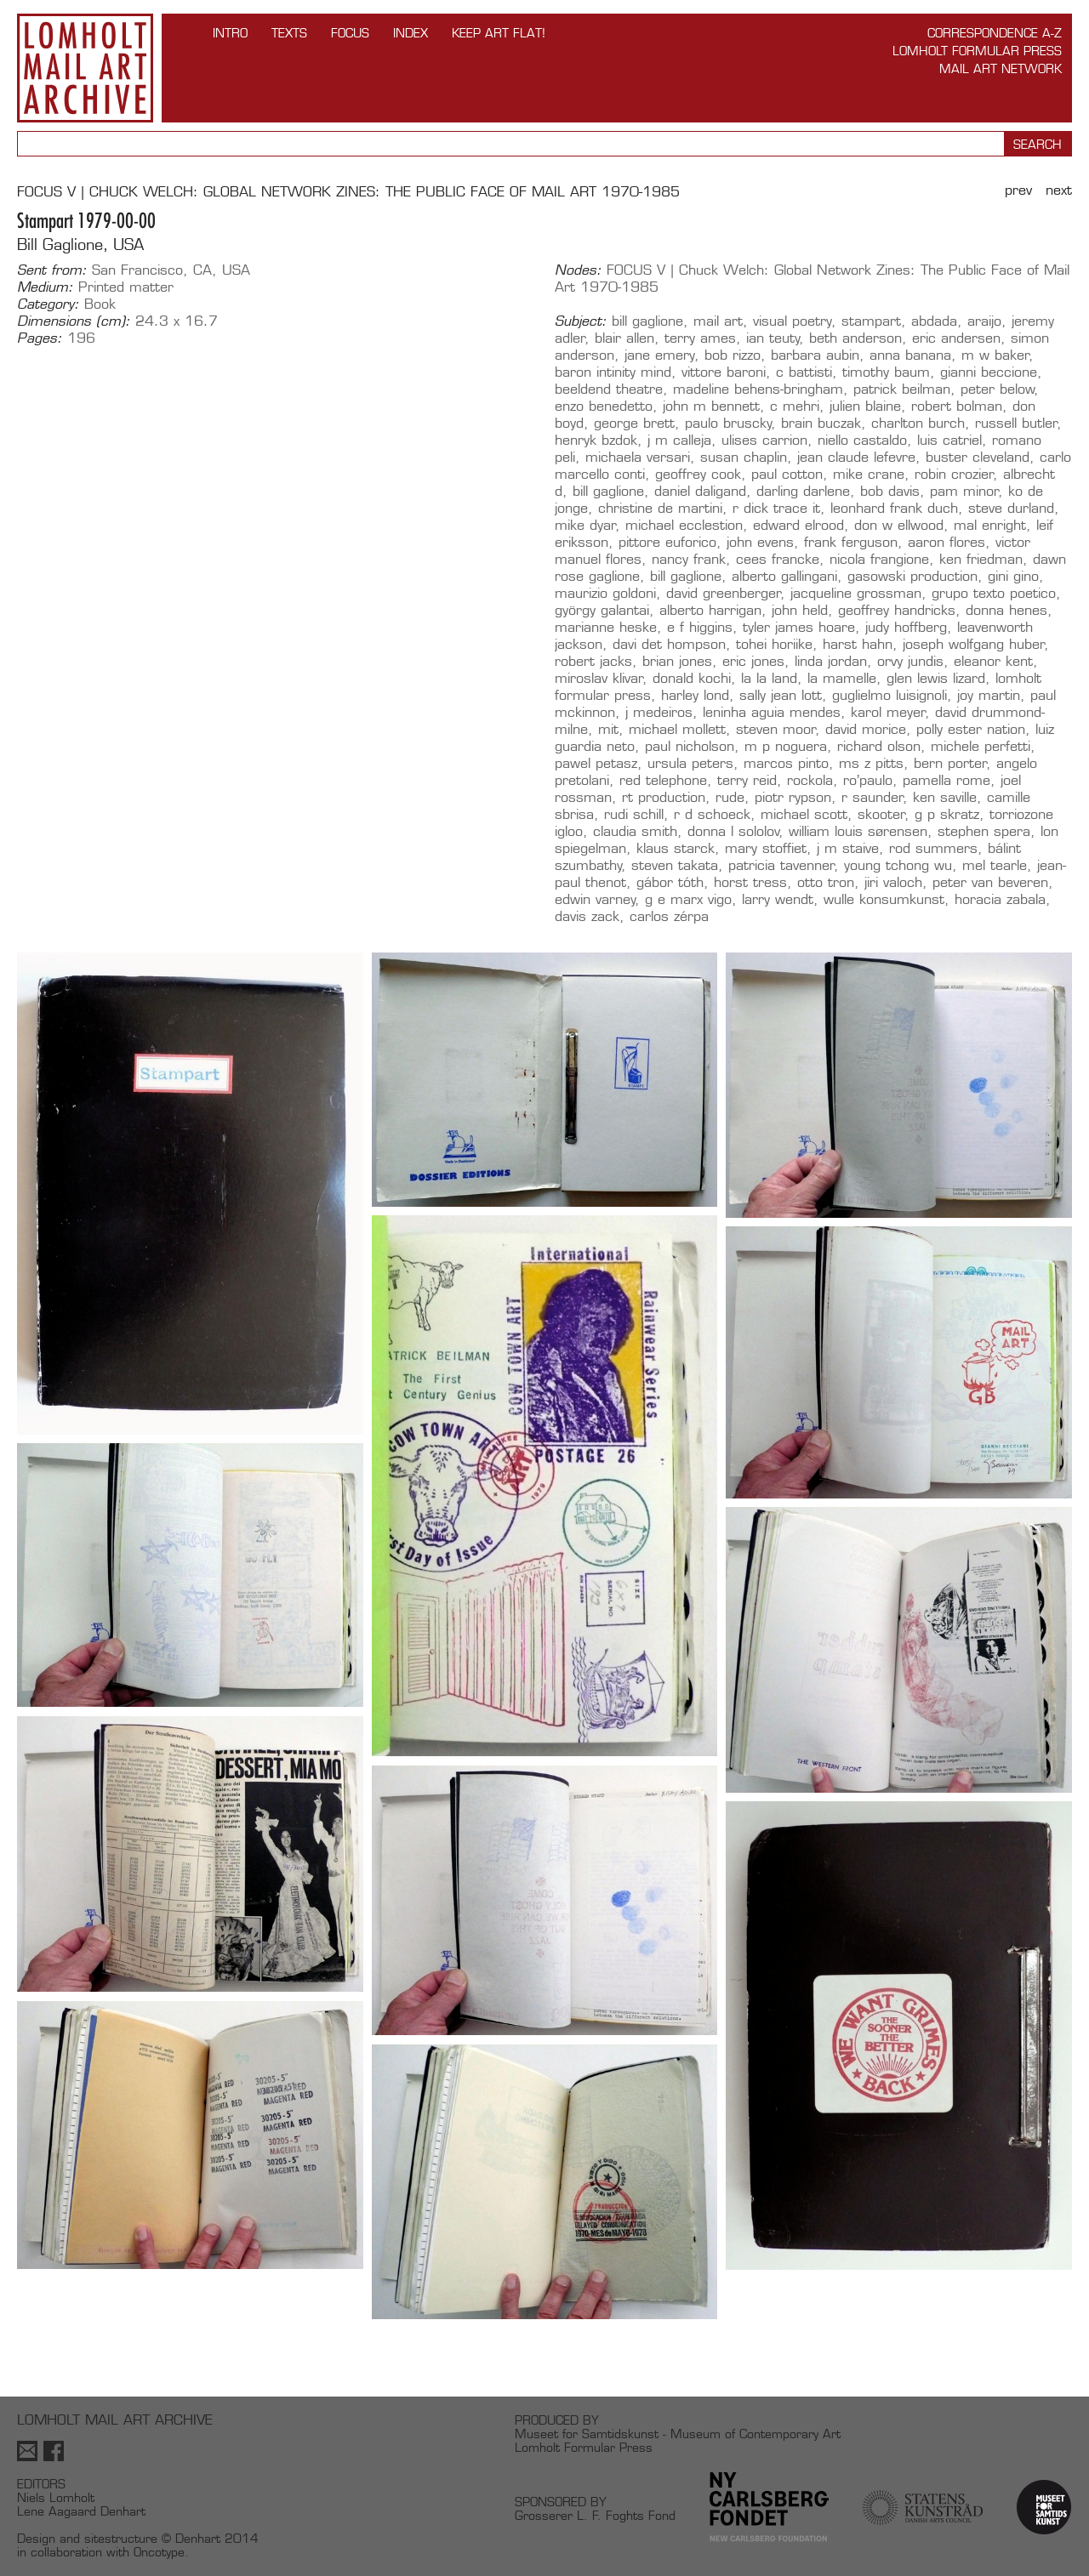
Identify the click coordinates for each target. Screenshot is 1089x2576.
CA (202, 270)
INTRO (230, 33)
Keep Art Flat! (498, 33)
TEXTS (289, 33)
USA (236, 270)
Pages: (39, 338)
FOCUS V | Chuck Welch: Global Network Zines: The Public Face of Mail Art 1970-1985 (348, 192)
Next (1059, 190)
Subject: (581, 321)
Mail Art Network (1000, 68)
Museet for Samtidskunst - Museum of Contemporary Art (678, 2433)
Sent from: (52, 270)
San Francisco (137, 270)
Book (100, 304)
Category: (48, 304)
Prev (1018, 190)
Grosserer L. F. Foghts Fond (595, 2515)
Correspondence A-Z (994, 33)
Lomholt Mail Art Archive (85, 68)
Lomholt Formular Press (977, 50)
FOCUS (350, 33)
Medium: (45, 287)
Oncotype (159, 2552)
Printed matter (126, 287)
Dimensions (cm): (73, 321)
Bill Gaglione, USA (80, 244)
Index (410, 33)
